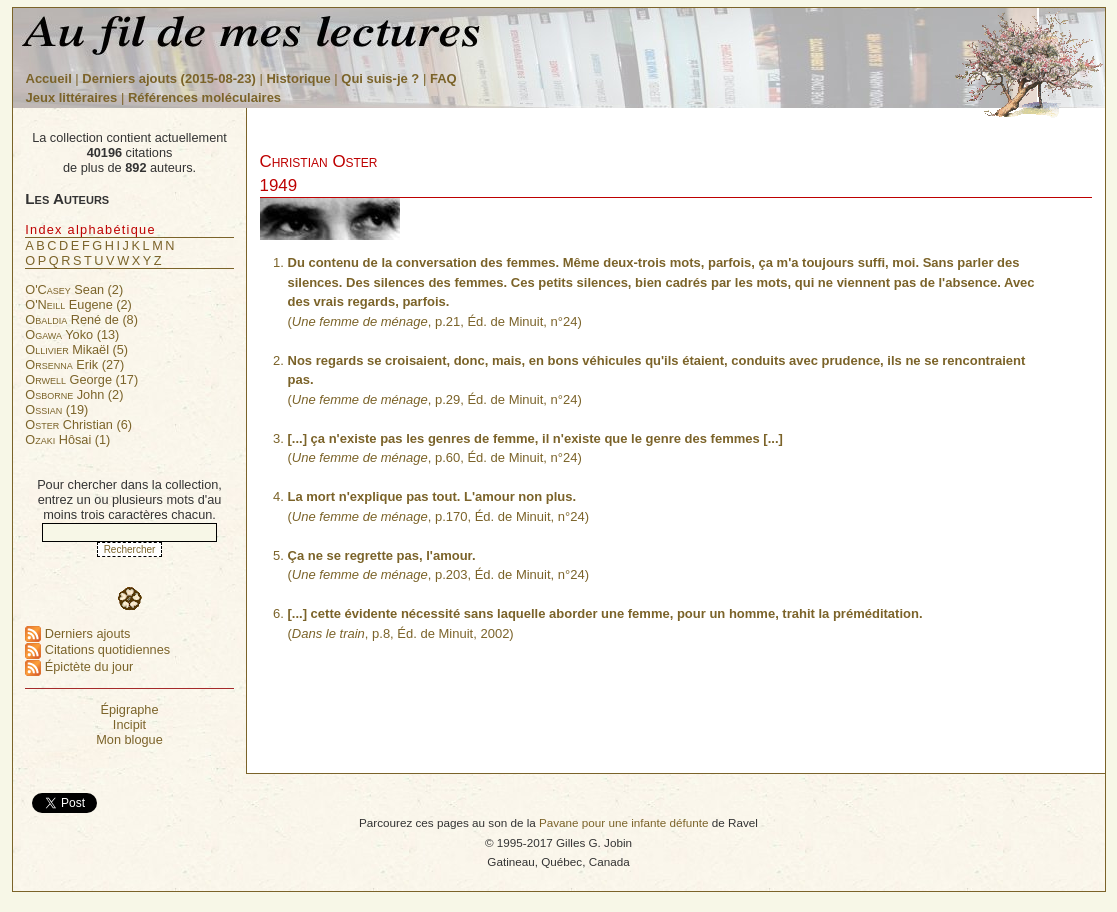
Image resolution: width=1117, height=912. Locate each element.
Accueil (49, 78)
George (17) (81, 379)
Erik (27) (74, 364)
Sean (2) (74, 289)
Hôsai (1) (67, 439)
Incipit (129, 724)
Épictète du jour (79, 666)
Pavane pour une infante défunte (624, 822)
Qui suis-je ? (380, 78)
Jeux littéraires (72, 97)
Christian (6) (78, 424)
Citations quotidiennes (97, 649)
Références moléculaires (204, 97)
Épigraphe (129, 709)
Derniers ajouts (77, 633)
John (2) (74, 394)
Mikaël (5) (76, 349)
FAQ (443, 78)
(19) (56, 409)
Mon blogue (129, 739)
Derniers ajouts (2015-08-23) (170, 78)
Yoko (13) (72, 334)
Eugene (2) (78, 304)
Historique (298, 78)
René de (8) (81, 319)
